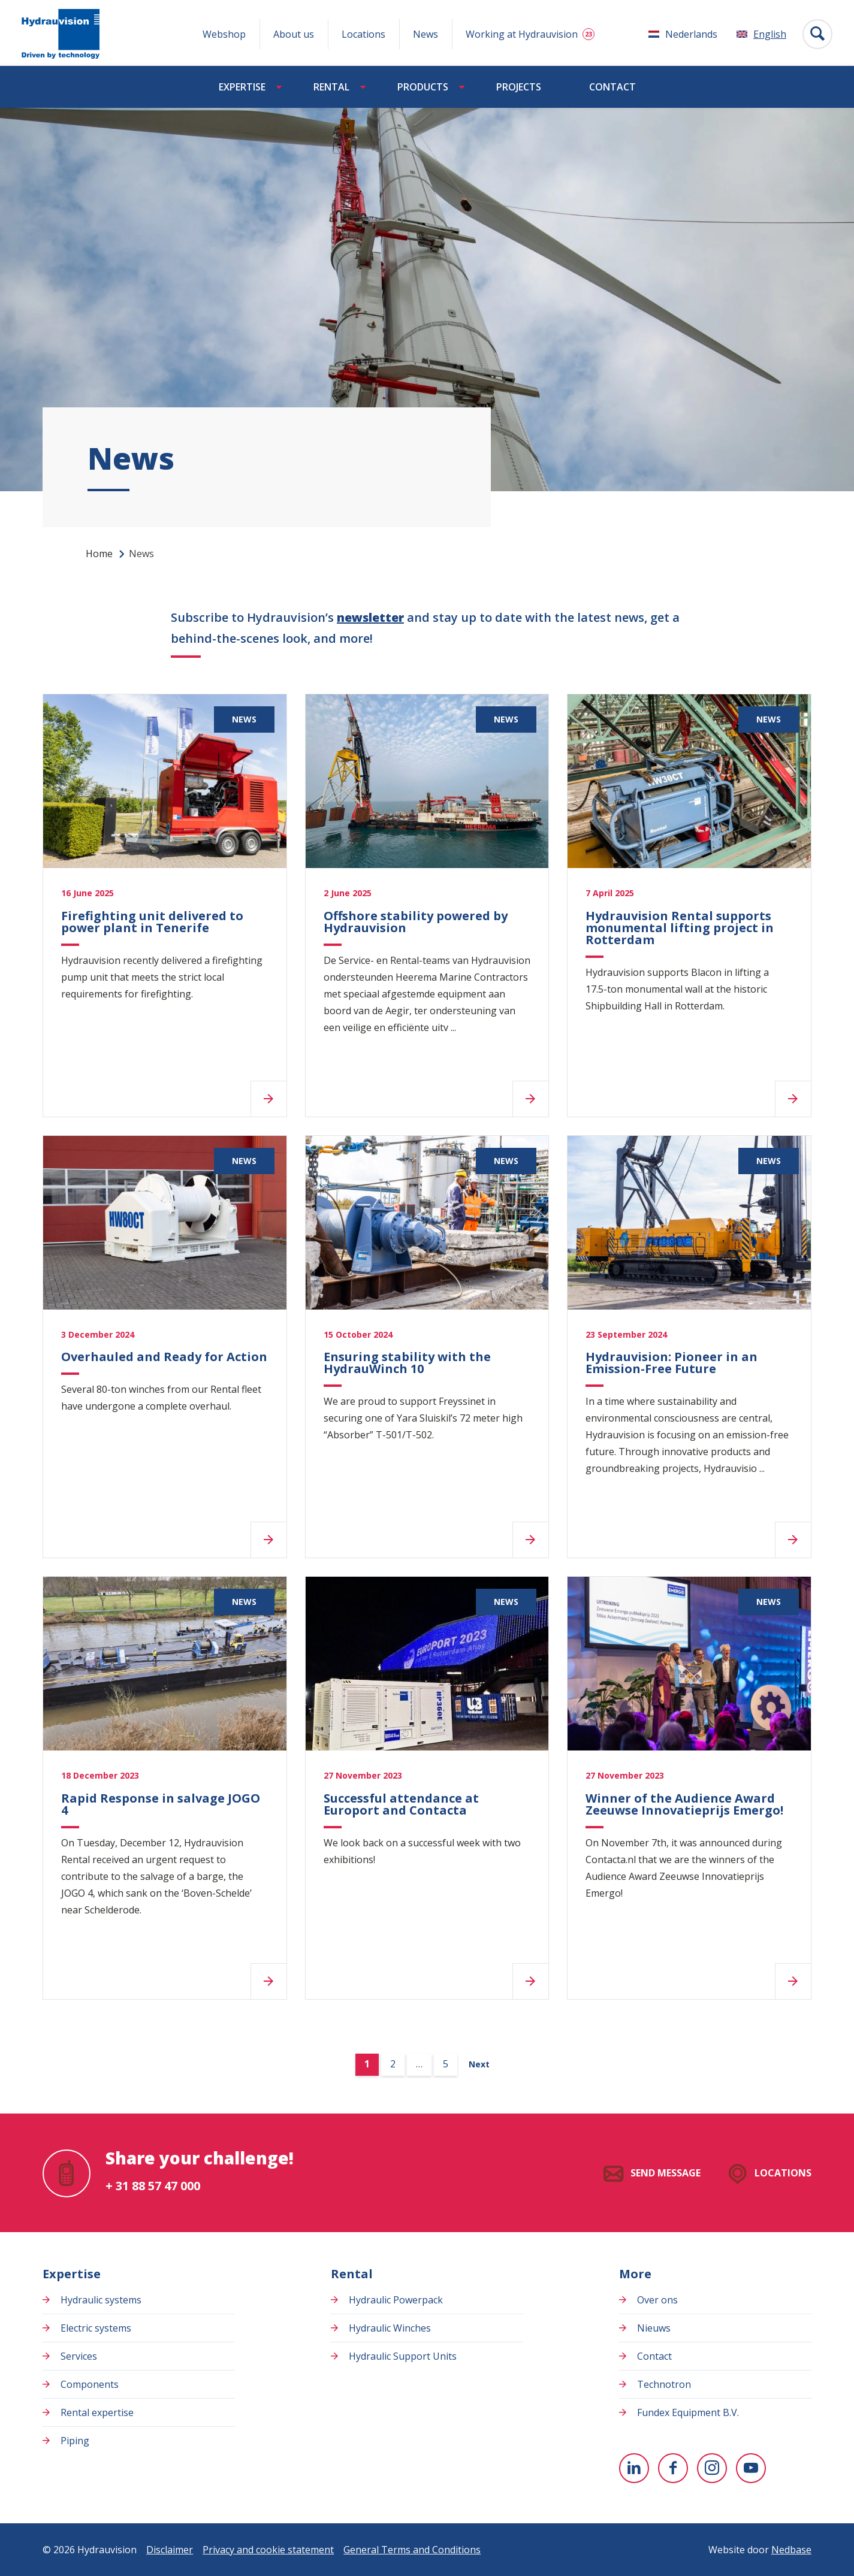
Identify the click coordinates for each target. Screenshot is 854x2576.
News (425, 34)
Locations (363, 34)
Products (422, 86)
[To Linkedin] (634, 2468)
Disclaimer (169, 2549)
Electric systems (96, 2328)
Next (479, 2064)
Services (79, 2356)
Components (90, 2384)
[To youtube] (751, 2468)
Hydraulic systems (101, 2299)
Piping (75, 2440)
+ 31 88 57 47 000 (152, 2186)
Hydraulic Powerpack (396, 2299)
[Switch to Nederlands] (682, 34)
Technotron (664, 2384)
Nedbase (791, 2549)
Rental (331, 86)
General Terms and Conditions (412, 2549)
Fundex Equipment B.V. (688, 2412)
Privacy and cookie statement (268, 2549)
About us (293, 34)
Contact (612, 86)
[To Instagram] (712, 2468)
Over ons (657, 2299)
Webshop (224, 34)
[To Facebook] (673, 2468)
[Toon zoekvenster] (817, 34)
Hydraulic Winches (390, 2328)
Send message (665, 2172)
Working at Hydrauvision (522, 34)
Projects (518, 86)
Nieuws (654, 2328)
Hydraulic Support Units (403, 2356)
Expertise (242, 86)
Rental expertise (97, 2412)
